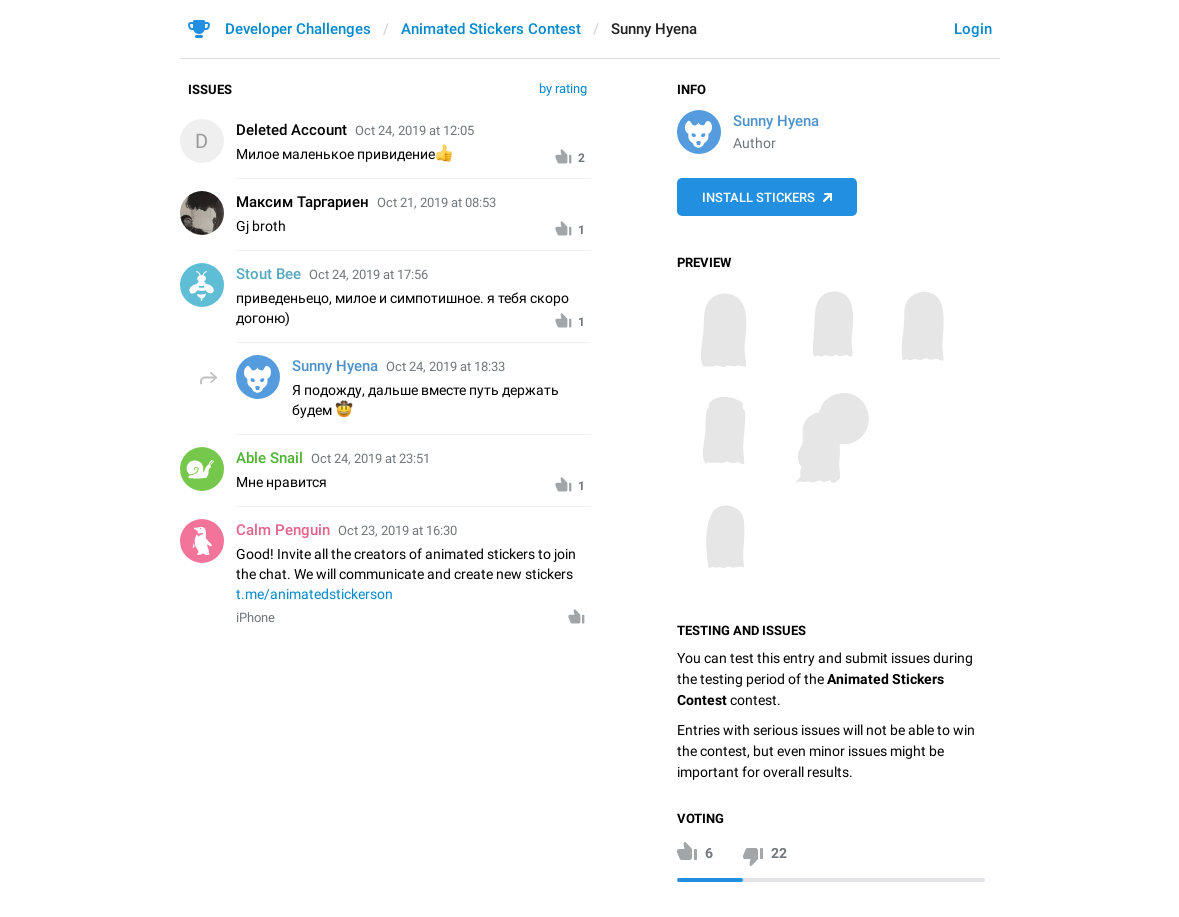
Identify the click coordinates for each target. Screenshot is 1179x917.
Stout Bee (268, 274)
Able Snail (269, 458)
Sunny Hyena (776, 121)
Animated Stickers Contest (491, 29)
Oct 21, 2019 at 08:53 (436, 202)
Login (973, 29)
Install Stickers (758, 197)
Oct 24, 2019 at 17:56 (368, 274)
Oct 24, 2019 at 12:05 (414, 130)
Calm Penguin (283, 530)
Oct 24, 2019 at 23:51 (370, 458)
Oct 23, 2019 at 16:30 (397, 530)
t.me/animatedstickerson (314, 594)
